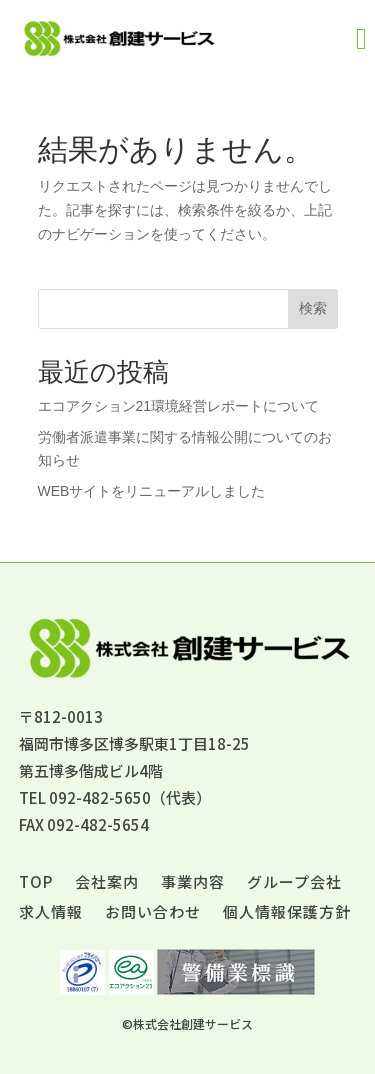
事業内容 (193, 883)
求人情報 (51, 913)
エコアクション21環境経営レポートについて (179, 406)
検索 (313, 308)
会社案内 (107, 883)
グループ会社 (294, 883)
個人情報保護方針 (287, 913)
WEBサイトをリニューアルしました (152, 491)
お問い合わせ (153, 913)
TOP (36, 883)
